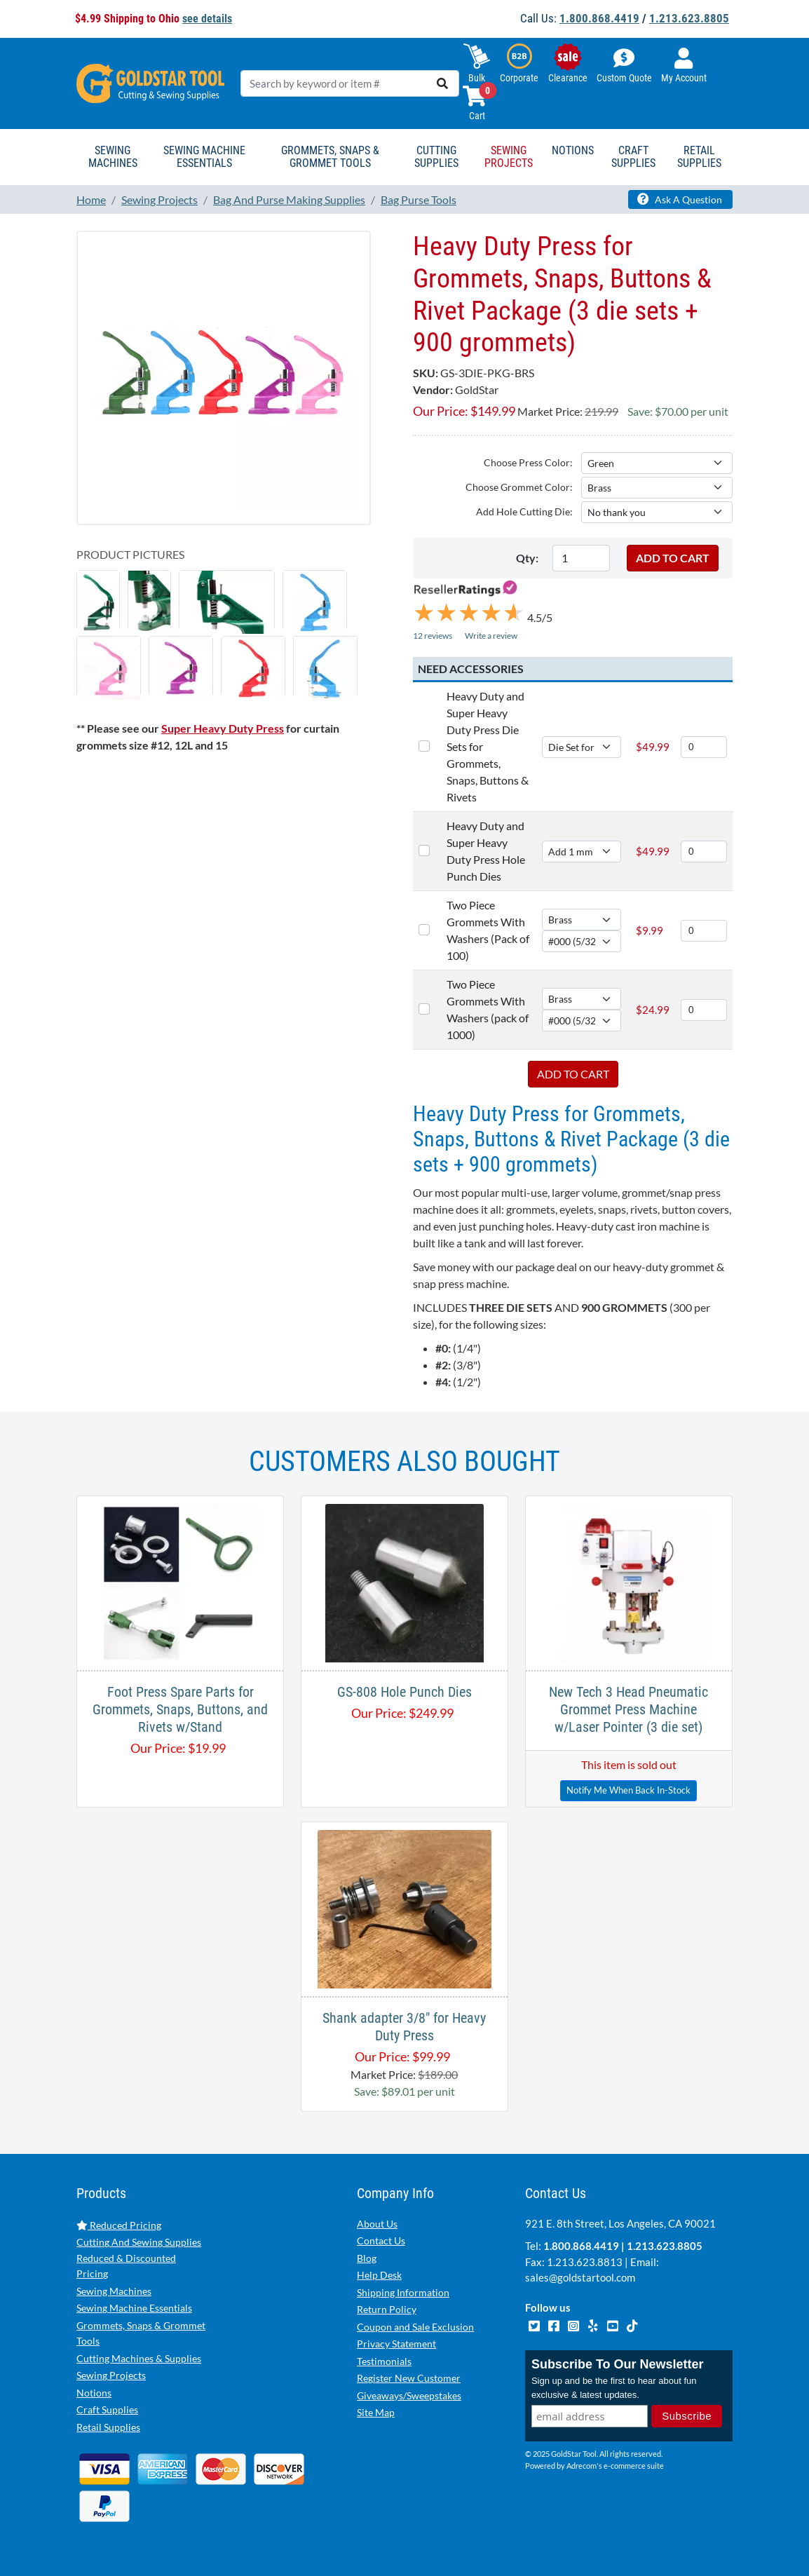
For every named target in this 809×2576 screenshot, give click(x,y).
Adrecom (581, 2465)
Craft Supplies (107, 2409)
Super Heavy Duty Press (222, 728)
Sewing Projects (111, 2375)
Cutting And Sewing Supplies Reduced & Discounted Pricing (138, 2257)
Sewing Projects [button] (508, 157)
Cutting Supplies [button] (436, 157)
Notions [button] (573, 150)
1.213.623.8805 (689, 18)
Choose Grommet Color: (519, 487)
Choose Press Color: (528, 462)
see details (207, 18)
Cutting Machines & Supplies (138, 2358)
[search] (442, 83)
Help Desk (379, 2275)
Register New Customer (409, 2378)
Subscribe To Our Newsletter (617, 2364)
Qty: (527, 557)
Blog (366, 2258)
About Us (377, 2224)
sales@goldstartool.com (580, 2277)
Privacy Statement (396, 2344)
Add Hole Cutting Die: (524, 511)
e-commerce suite (634, 2465)
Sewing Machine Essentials (134, 2308)
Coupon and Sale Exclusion (415, 2327)
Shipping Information (403, 2292)
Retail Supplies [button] (699, 157)
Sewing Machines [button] (112, 157)
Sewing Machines (113, 2291)
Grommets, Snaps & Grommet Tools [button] (330, 157)
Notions (93, 2393)
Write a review (491, 635)
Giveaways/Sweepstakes (409, 2395)
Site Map (376, 2412)
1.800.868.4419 (599, 18)
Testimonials (384, 2361)
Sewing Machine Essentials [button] (204, 157)
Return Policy (386, 2309)
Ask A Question (679, 199)
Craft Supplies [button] (633, 157)
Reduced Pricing (118, 2225)
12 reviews (432, 635)
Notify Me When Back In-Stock (628, 1790)
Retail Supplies (108, 2427)
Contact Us (381, 2240)
